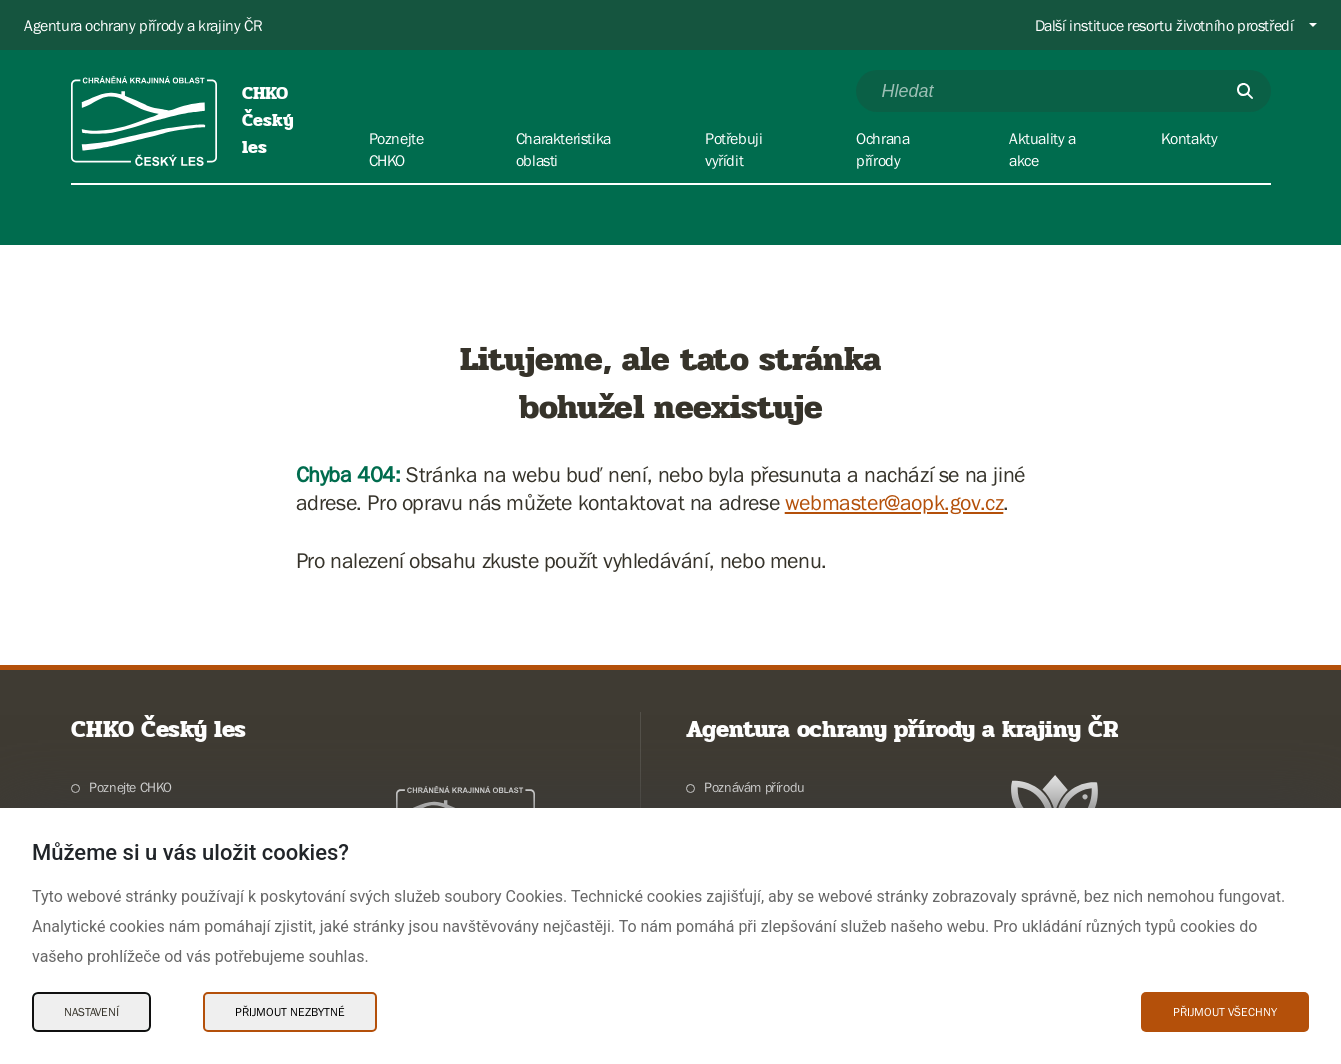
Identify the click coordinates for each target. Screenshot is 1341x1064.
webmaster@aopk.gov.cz (894, 502)
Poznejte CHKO (130, 787)
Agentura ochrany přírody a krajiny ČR (143, 25)
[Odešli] (1245, 91)
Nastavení (91, 1012)
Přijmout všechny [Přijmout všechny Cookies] (1225, 1012)
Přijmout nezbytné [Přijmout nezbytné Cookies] (290, 1012)
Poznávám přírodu (754, 787)
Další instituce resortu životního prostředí (1164, 25)
